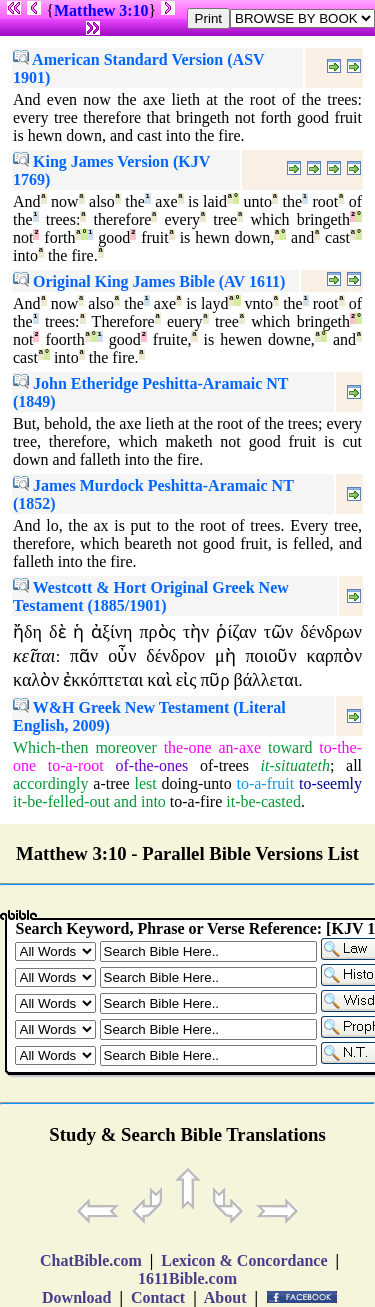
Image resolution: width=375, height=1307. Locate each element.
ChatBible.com (91, 1260)
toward (290, 747)
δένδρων (331, 632)
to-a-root (76, 765)
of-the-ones (151, 765)
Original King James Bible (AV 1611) (149, 281)
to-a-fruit (265, 783)
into (153, 801)
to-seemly (330, 783)
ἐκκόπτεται (103, 680)
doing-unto (196, 783)
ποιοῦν (270, 656)
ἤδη (27, 632)
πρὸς (158, 632)
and (125, 801)
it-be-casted (263, 801)
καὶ (159, 680)
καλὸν (36, 680)
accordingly (51, 783)
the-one (188, 747)
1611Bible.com (187, 1278)
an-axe (240, 747)
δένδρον (175, 656)
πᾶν (84, 656)
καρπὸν (334, 656)
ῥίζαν (236, 632)
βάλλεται (265, 680)
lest (145, 783)
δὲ (57, 632)
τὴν (196, 632)
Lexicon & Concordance (244, 1260)
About (226, 1297)
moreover (125, 747)
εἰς (186, 680)
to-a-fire (196, 801)
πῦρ (214, 680)
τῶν (278, 632)
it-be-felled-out (61, 801)
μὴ (225, 656)
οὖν (122, 656)
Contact (158, 1297)
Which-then (51, 747)
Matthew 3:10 (101, 10)
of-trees (224, 765)
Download (76, 1297)
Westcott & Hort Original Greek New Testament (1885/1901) (151, 596)
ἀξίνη (111, 632)
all (354, 765)
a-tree (111, 783)
